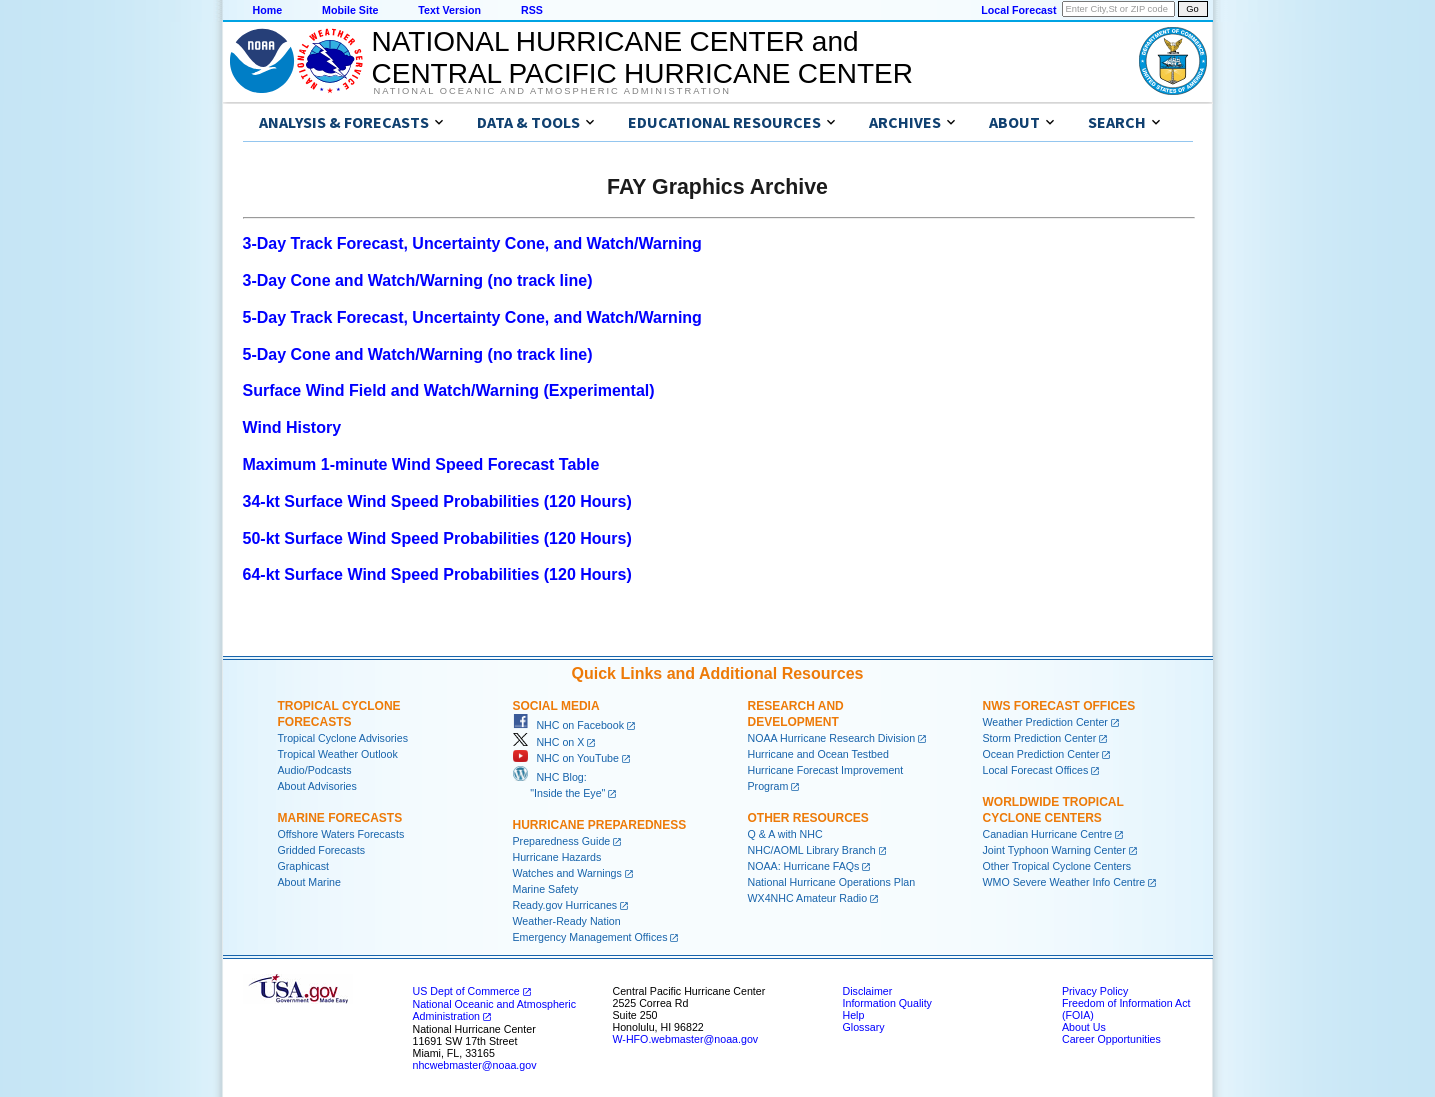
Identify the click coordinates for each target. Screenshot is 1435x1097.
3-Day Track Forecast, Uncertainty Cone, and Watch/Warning (472, 243)
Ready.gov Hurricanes (565, 905)
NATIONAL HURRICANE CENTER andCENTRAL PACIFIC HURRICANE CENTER (642, 57)
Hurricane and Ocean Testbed (818, 754)
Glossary (864, 1027)
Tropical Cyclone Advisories (343, 738)
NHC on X (549, 742)
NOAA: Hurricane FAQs (804, 866)
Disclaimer (868, 991)
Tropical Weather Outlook (338, 754)
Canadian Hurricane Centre (1048, 834)
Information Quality (887, 1003)
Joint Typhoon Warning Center (1054, 850)
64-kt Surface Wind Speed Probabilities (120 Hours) (437, 574)
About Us (1084, 1027)
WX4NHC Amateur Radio (808, 898)
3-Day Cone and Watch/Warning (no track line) (418, 280)
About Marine (309, 882)
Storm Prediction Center (1040, 738)
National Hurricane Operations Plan (832, 882)
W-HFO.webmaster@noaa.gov (686, 1039)
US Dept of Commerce (466, 991)
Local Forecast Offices (1036, 770)
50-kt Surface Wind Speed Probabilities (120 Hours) (437, 538)
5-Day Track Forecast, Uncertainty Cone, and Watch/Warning (472, 317)
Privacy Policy (1095, 991)
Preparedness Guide (562, 841)
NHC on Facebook (569, 725)
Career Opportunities (1111, 1039)
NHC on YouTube (566, 758)
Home (268, 10)
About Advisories (317, 786)
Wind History (292, 427)
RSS (532, 10)
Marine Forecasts (340, 818)
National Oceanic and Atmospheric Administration (552, 91)
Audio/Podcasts (315, 770)
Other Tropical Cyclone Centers (1057, 866)
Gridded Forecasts (322, 850)
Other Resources (808, 818)
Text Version (449, 10)
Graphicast (304, 866)
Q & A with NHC (785, 834)
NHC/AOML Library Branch (812, 850)
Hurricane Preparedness (600, 825)
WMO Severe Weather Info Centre (1064, 882)
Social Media (556, 706)
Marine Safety (546, 889)
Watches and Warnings (567, 873)
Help (854, 1015)
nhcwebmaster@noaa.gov (475, 1065)
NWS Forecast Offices (1059, 706)
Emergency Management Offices (590, 937)
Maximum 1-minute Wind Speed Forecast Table (421, 464)
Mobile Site (350, 10)
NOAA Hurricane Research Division (832, 738)
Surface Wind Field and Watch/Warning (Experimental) (449, 390)
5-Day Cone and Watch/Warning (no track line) (418, 354)
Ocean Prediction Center (1041, 754)
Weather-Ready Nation (567, 921)
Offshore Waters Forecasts (341, 834)
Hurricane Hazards (557, 857)
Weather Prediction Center (1045, 722)
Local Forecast (1018, 10)
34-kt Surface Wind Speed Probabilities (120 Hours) (437, 501)
